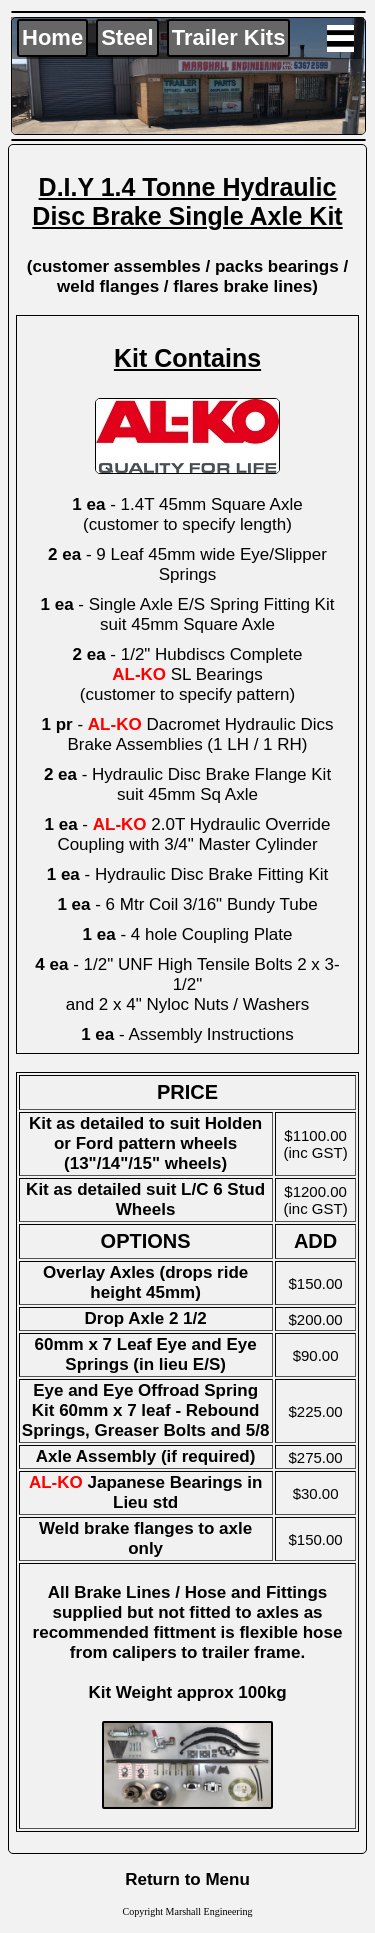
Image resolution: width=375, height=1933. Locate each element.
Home (52, 37)
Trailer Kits (229, 37)
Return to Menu (187, 1879)
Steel (127, 37)
